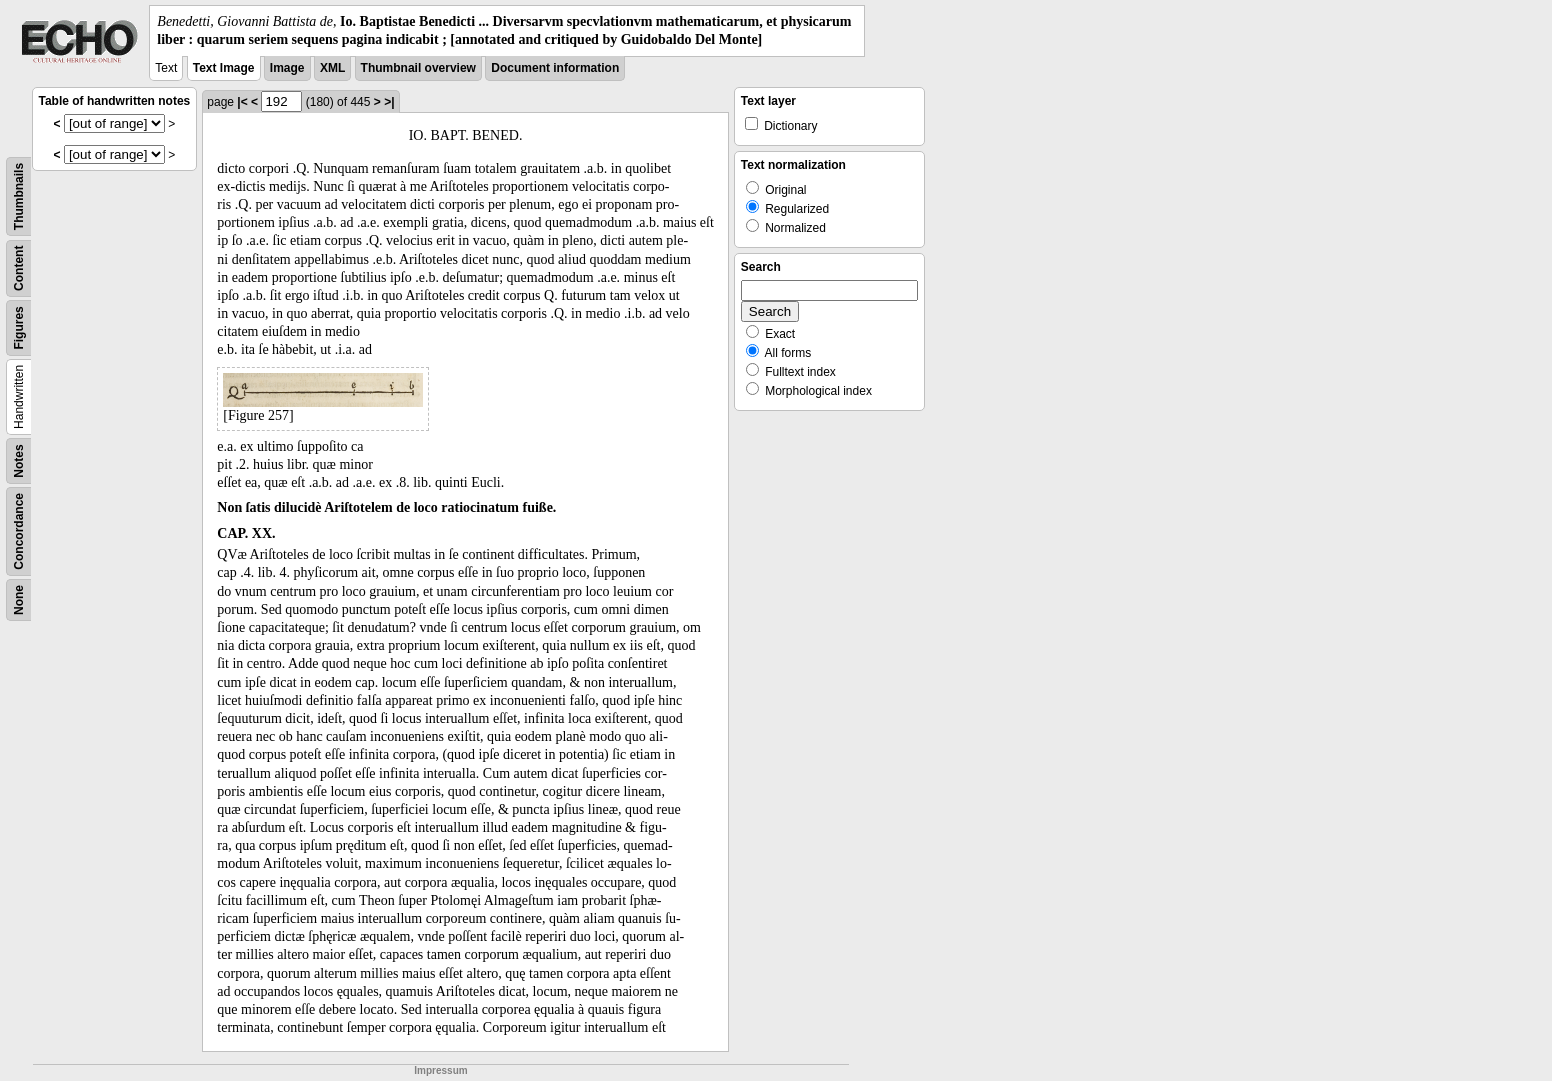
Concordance (19, 531)
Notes (19, 461)
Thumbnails (19, 196)
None (19, 600)
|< (242, 102)
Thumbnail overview (418, 68)
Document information (555, 68)
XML (332, 68)
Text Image (224, 68)
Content (19, 268)
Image (287, 68)
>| (389, 102)
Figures (19, 328)
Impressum (440, 1070)
